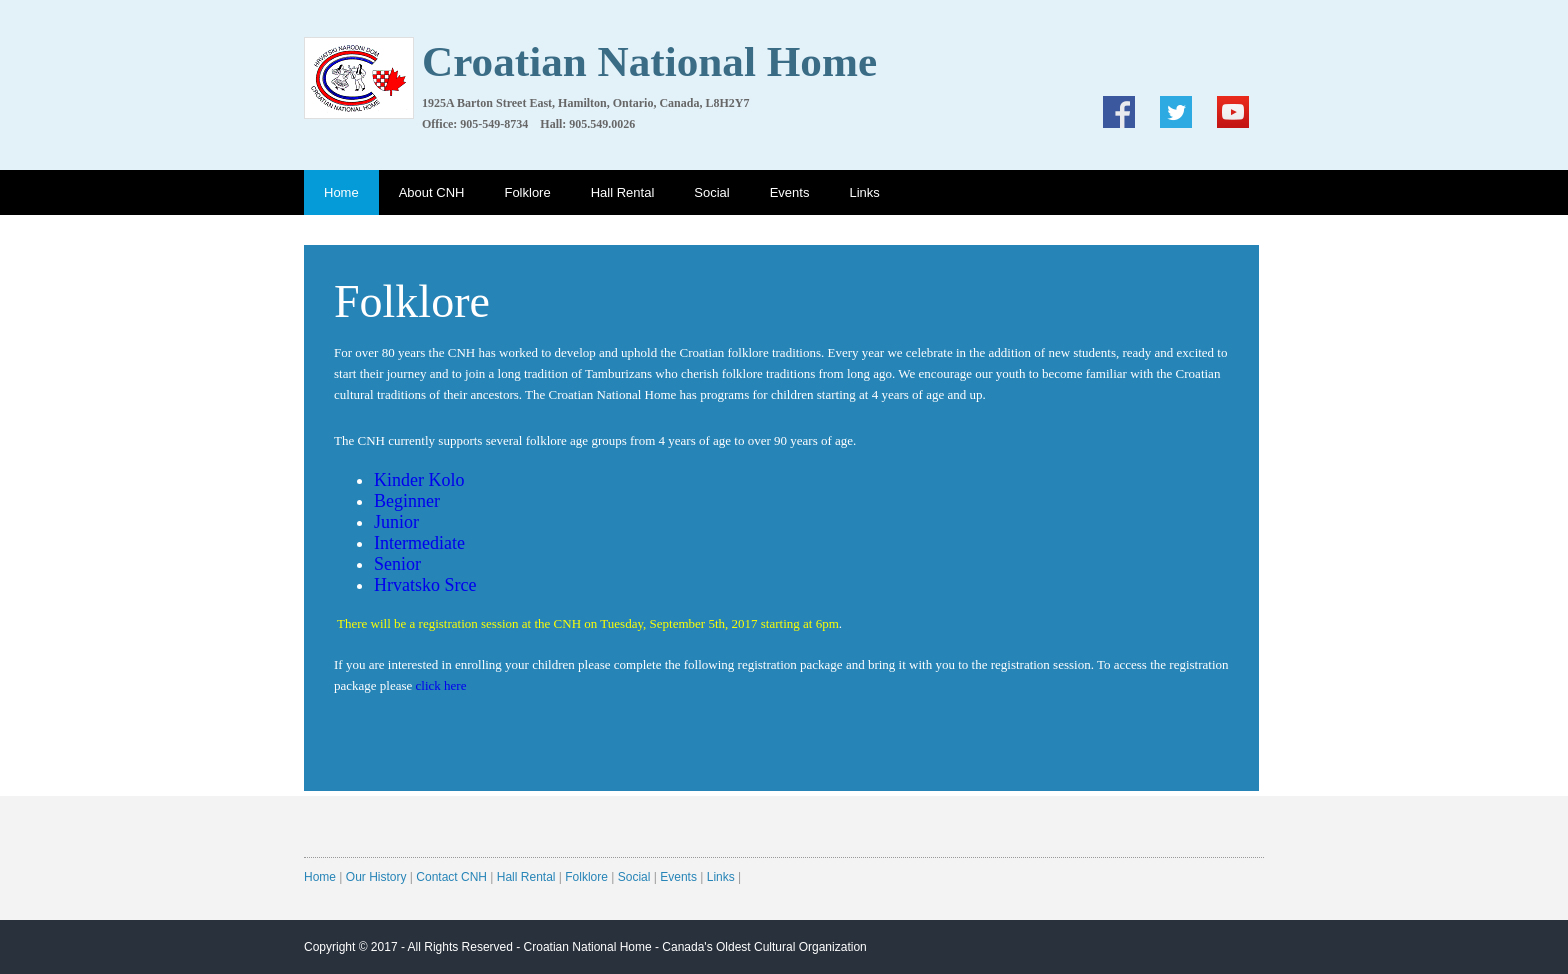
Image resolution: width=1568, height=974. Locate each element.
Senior (397, 564)
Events (790, 192)
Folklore (527, 192)
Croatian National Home (588, 947)
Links (864, 192)
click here (441, 685)
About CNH (432, 192)
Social (711, 192)
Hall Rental (623, 192)
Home (341, 192)
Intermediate (419, 543)
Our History (376, 877)
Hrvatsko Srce (425, 585)
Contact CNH (451, 877)
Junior (396, 522)
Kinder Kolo (419, 480)
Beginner (407, 501)
